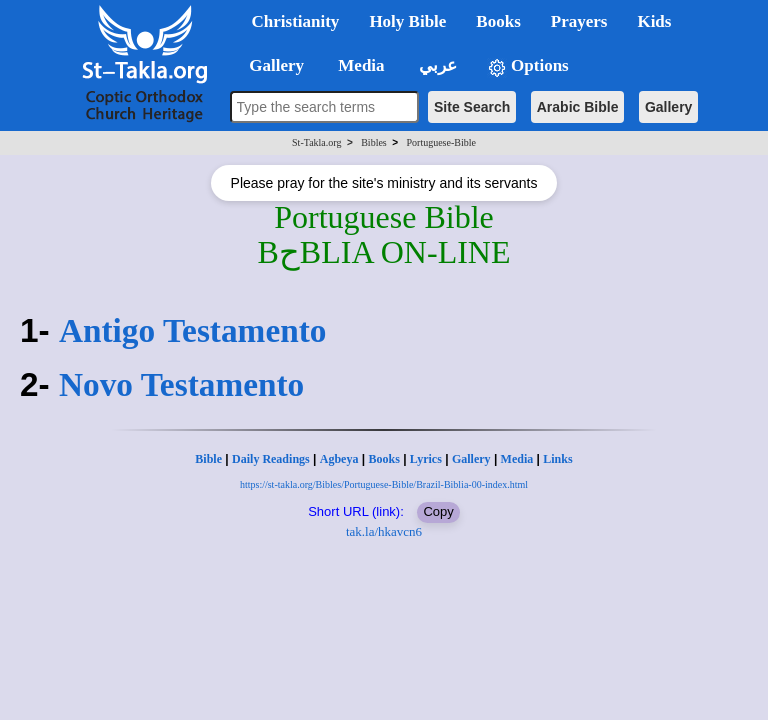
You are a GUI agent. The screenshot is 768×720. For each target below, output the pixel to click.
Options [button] (528, 66)
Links (557, 459)
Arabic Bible (578, 107)
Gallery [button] (271, 65)
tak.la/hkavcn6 (384, 531)
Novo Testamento (181, 384)
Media (517, 459)
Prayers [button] (579, 21)
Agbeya (339, 459)
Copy (438, 511)
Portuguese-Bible (441, 142)
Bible (208, 459)
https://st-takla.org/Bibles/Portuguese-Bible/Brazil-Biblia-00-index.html (384, 484)
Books (383, 459)
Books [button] (498, 21)
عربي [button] (436, 65)
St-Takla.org (316, 142)
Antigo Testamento (193, 330)
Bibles (374, 142)
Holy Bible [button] (407, 21)
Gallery (668, 107)
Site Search (472, 107)
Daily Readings (271, 459)
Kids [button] (654, 21)
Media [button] (359, 65)
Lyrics (426, 459)
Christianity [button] (296, 21)
